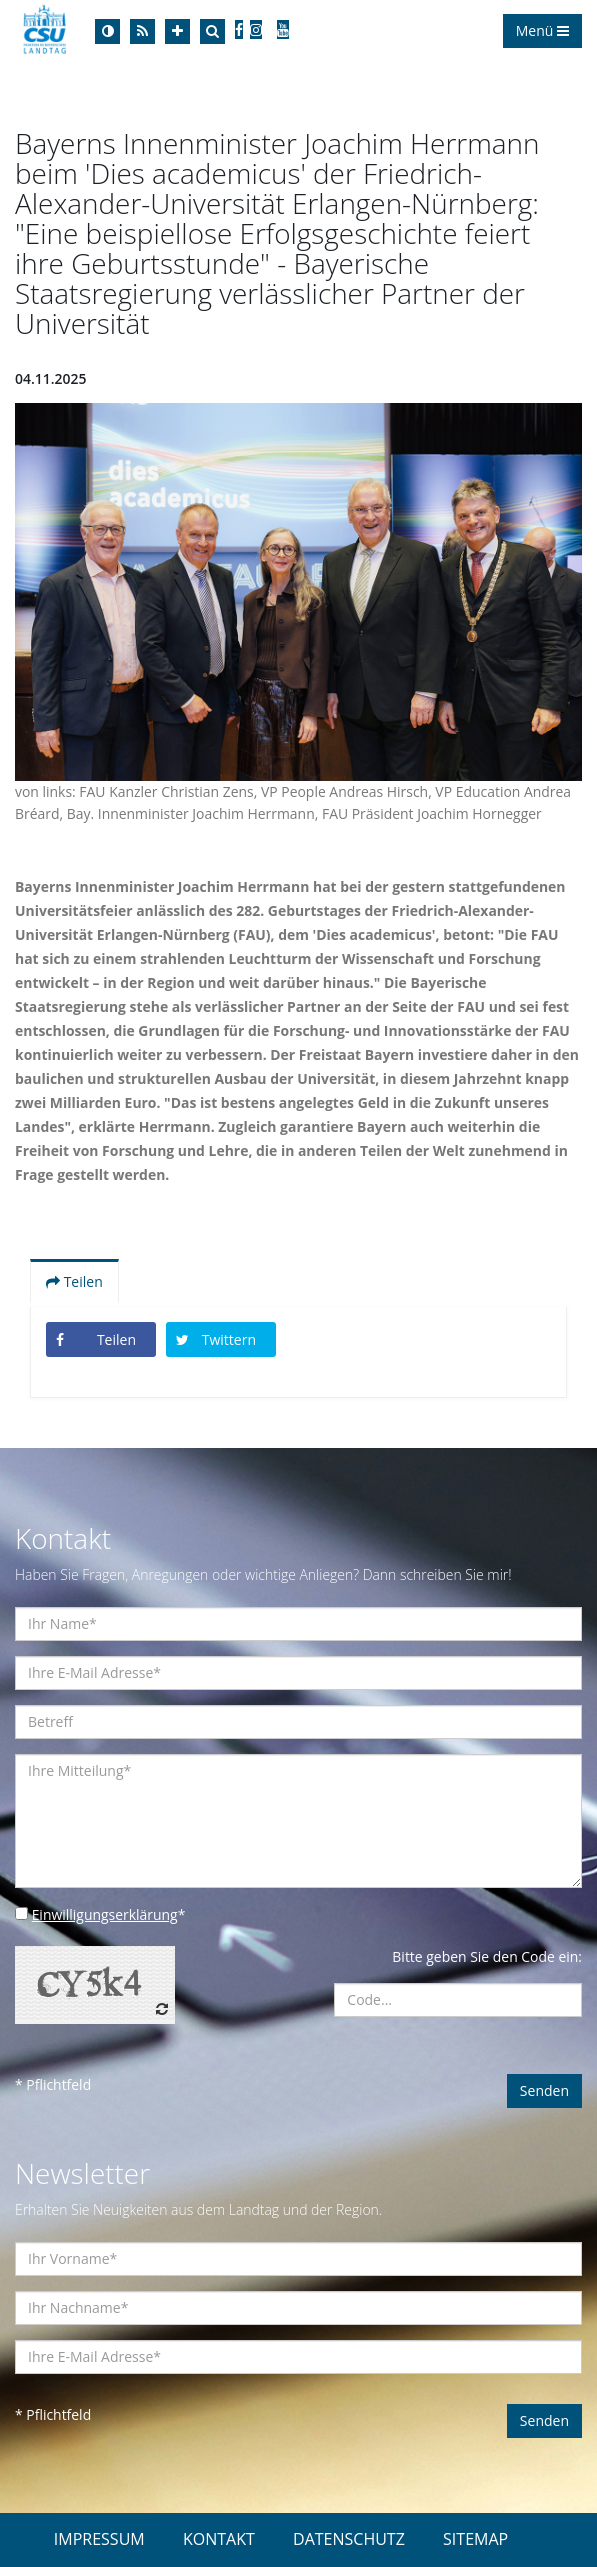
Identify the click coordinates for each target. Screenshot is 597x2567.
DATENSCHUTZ (349, 2539)
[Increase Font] (177, 31)
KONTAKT (219, 2539)
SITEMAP (475, 2539)
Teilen (74, 1281)
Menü (542, 30)
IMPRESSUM (99, 2539)
